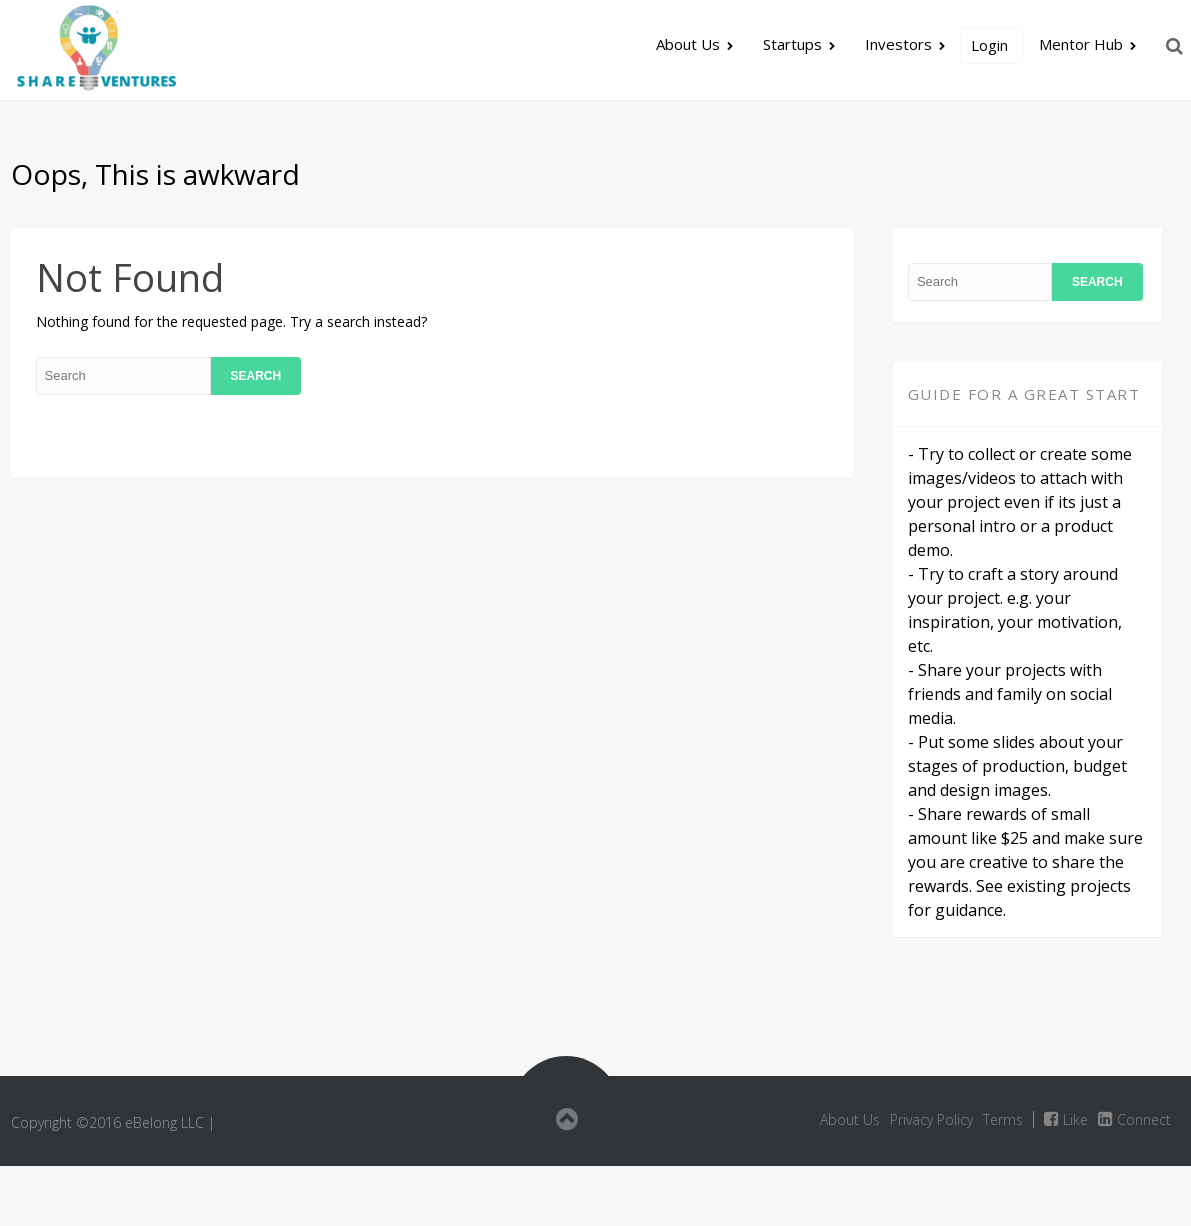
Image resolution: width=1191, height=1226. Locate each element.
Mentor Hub (1081, 44)
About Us (688, 44)
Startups (792, 44)
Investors (898, 44)
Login (989, 45)
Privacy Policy (931, 1119)
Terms (1003, 1119)
